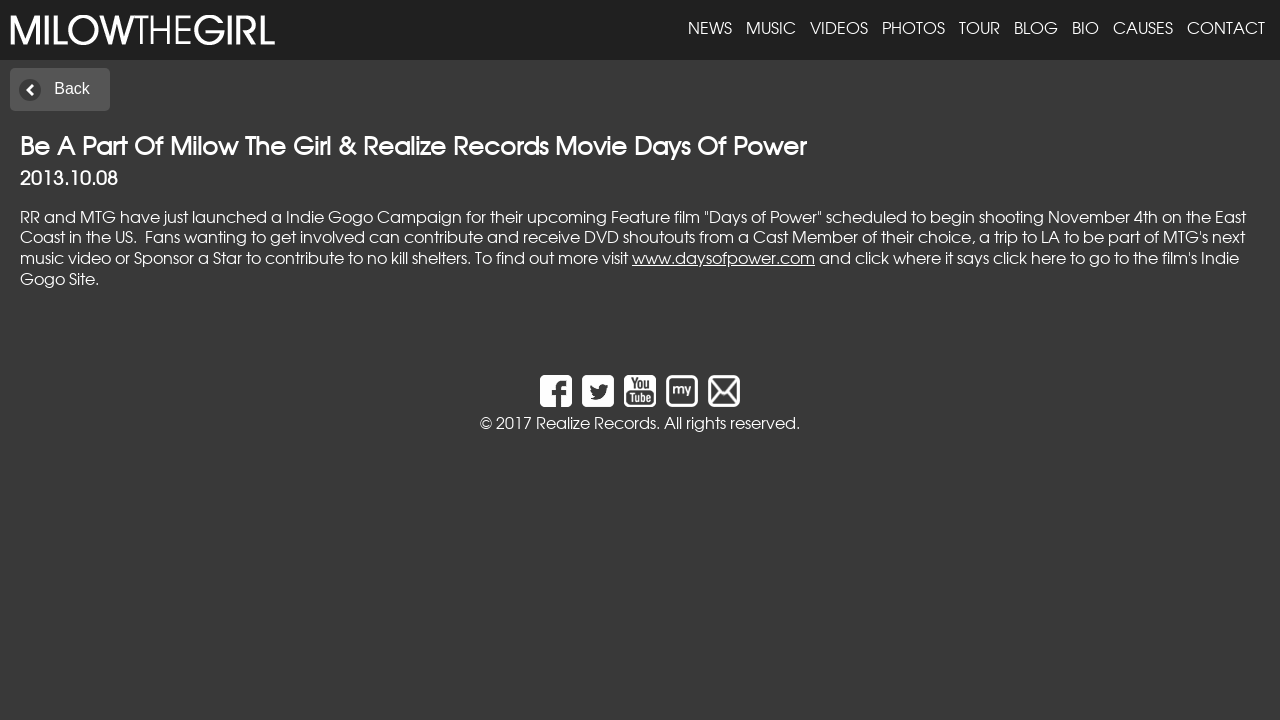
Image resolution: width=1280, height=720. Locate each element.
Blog (1036, 27)
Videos (839, 27)
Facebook (556, 391)
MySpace (682, 391)
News (710, 27)
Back (72, 88)
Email (724, 391)
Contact (1226, 27)
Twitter (598, 391)
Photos (913, 27)
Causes (1143, 27)
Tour (979, 27)
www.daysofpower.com (723, 257)
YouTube (640, 391)
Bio (1085, 27)
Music (771, 27)
